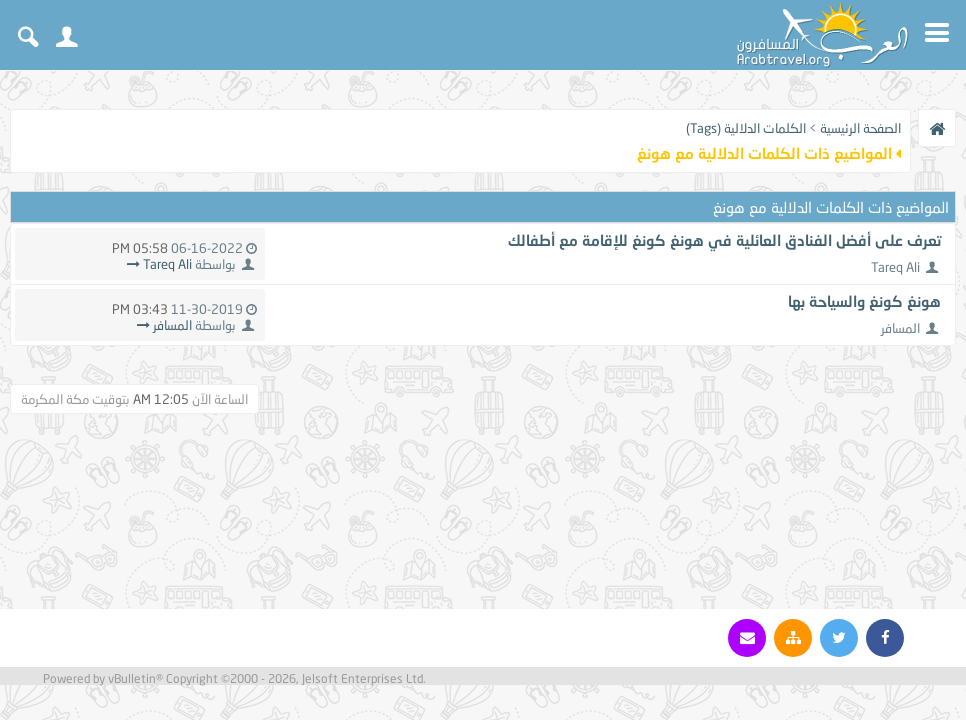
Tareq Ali (895, 267)
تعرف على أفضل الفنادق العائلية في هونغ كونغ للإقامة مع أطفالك (724, 240)
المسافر (900, 328)
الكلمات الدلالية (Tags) (746, 128)
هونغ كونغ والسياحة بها (864, 301)
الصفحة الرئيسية (860, 128)
